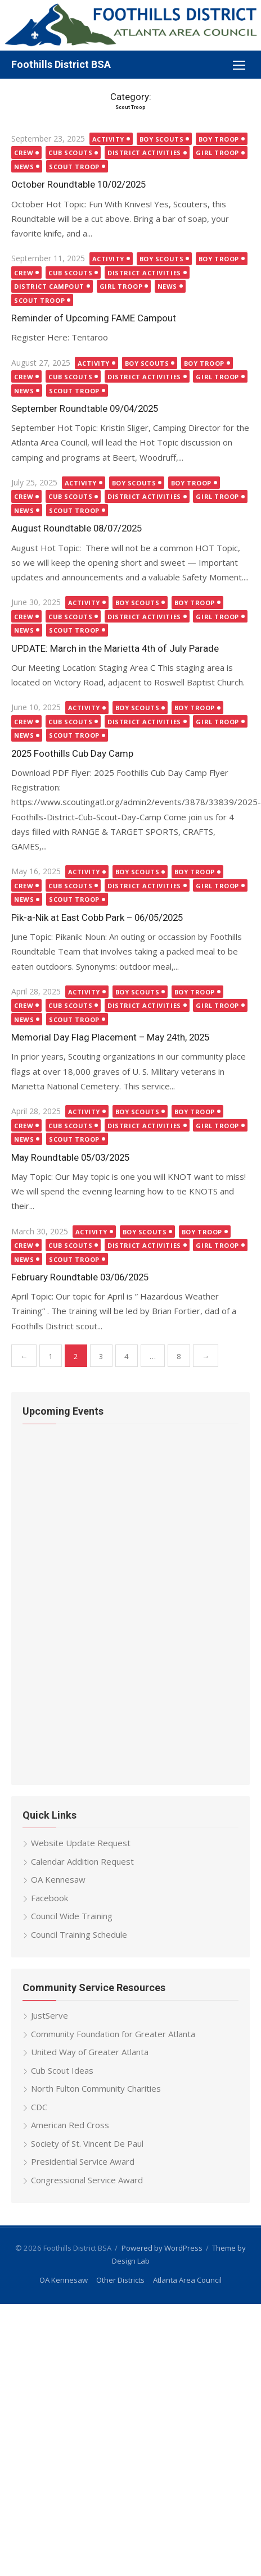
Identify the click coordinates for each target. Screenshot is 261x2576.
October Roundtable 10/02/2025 (78, 184)
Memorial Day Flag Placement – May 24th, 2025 (110, 1037)
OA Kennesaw (58, 1879)
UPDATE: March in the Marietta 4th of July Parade (115, 648)
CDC (39, 2106)
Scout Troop (74, 166)
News (24, 166)
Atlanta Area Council (187, 2280)
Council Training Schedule (79, 1934)
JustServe (49, 2015)
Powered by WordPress (162, 2248)
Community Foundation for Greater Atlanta (113, 2033)
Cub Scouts (70, 152)
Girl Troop (217, 152)
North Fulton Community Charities (96, 2088)
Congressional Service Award (87, 2180)
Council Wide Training (71, 1915)
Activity (108, 139)
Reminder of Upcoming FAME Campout (93, 318)
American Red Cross (70, 2124)
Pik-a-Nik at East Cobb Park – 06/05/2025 (97, 917)
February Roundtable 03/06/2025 (79, 1277)
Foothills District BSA (61, 64)
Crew (23, 152)
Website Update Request (80, 1842)
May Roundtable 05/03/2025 (70, 1157)
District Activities (144, 152)
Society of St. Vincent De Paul (87, 2143)
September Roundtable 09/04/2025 (84, 408)
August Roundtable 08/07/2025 (76, 528)
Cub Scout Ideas (62, 2070)
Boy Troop (219, 139)
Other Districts (120, 2280)
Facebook (49, 1897)
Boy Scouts (162, 139)
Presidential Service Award (82, 2161)
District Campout (49, 286)
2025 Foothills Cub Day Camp (72, 753)
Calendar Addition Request (82, 1861)
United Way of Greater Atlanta (89, 2051)
